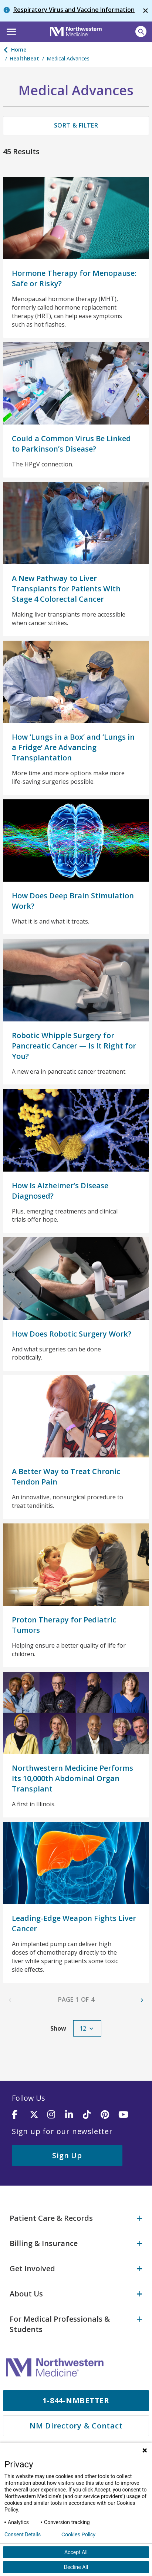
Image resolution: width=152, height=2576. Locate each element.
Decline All (76, 2567)
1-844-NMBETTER (76, 2400)
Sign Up (67, 2155)
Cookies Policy (78, 2534)
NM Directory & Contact (76, 2426)
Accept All (76, 2552)
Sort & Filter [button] (76, 125)
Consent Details (22, 2534)
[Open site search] (140, 31)
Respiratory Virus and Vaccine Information (74, 10)
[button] (10, 30)
